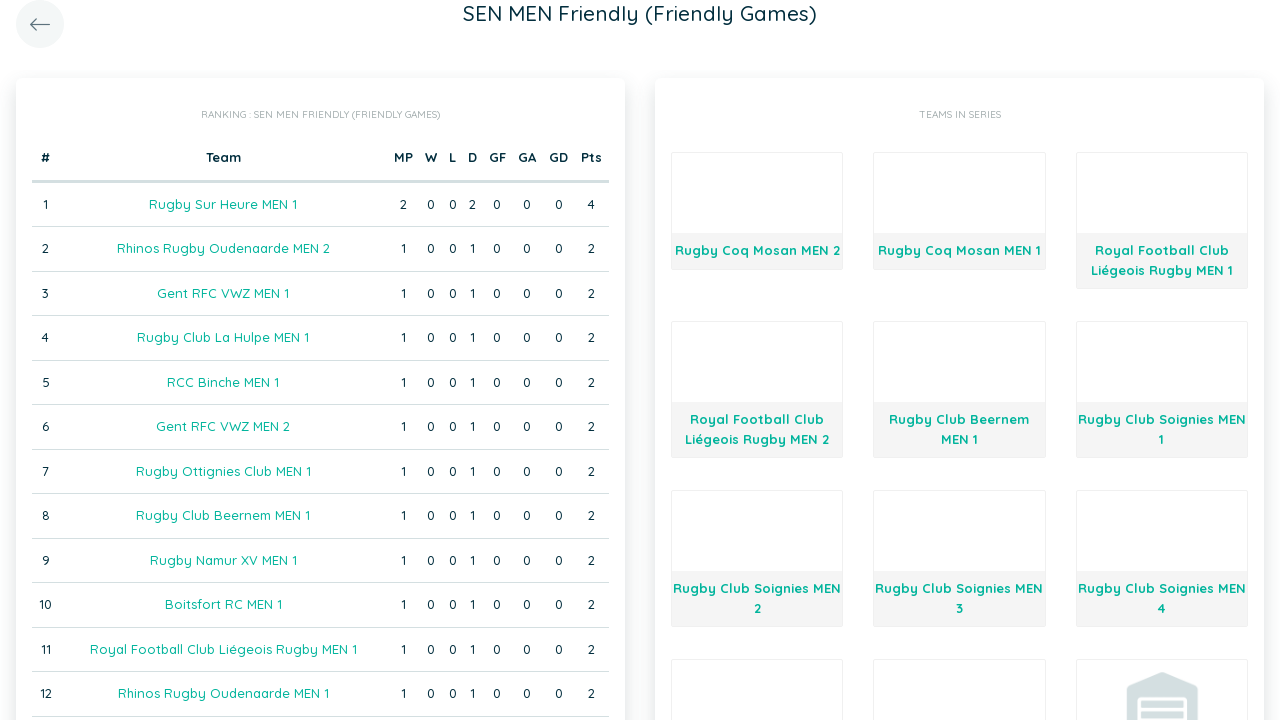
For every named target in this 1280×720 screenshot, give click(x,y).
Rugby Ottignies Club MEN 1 (223, 471)
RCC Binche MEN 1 (223, 382)
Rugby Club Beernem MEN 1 (223, 515)
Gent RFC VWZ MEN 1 (223, 293)
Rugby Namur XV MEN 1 (223, 560)
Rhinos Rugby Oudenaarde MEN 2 (223, 248)
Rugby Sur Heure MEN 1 (223, 204)
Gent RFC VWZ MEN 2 (223, 426)
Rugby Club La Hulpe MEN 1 (223, 337)
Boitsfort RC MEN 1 (223, 604)
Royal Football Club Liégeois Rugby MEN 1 (223, 649)
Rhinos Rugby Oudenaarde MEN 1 (223, 693)
